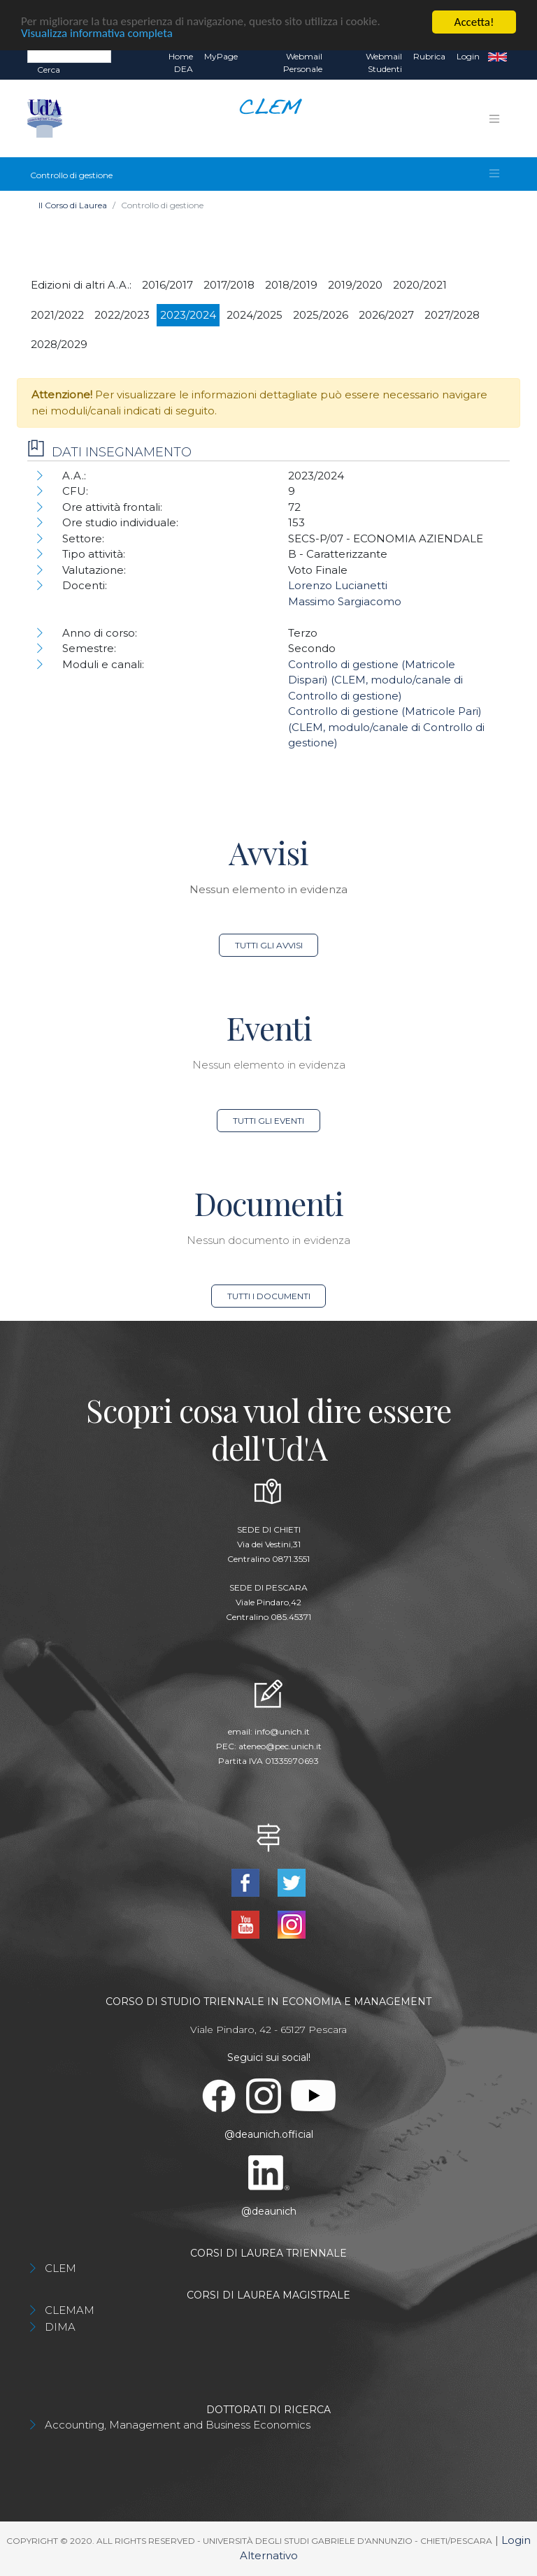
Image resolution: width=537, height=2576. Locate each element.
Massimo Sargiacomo (344, 601)
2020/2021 (420, 284)
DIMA (60, 2326)
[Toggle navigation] (494, 119)
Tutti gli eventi (268, 1120)
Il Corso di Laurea (72, 205)
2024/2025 (254, 314)
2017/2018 (229, 284)
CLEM (60, 2268)
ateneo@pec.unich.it (280, 1746)
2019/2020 (355, 284)
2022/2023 (122, 314)
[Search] (69, 56)
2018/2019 (291, 284)
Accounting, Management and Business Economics (177, 2424)
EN (497, 57)
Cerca (48, 69)
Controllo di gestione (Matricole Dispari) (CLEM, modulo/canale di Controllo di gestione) (375, 680)
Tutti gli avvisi (269, 945)
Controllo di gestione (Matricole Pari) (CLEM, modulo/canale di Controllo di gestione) (386, 726)
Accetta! (474, 22)
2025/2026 (320, 314)
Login (468, 56)
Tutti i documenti (268, 1296)
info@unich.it (282, 1731)
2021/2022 (57, 314)
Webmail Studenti (384, 62)
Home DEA (181, 62)
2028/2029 (59, 344)
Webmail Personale (302, 62)
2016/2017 (167, 284)
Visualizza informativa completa (97, 34)
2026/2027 (386, 314)
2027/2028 (452, 314)
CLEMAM (69, 2310)
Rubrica (429, 56)
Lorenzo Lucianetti (337, 585)
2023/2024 (188, 314)
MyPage (221, 56)
